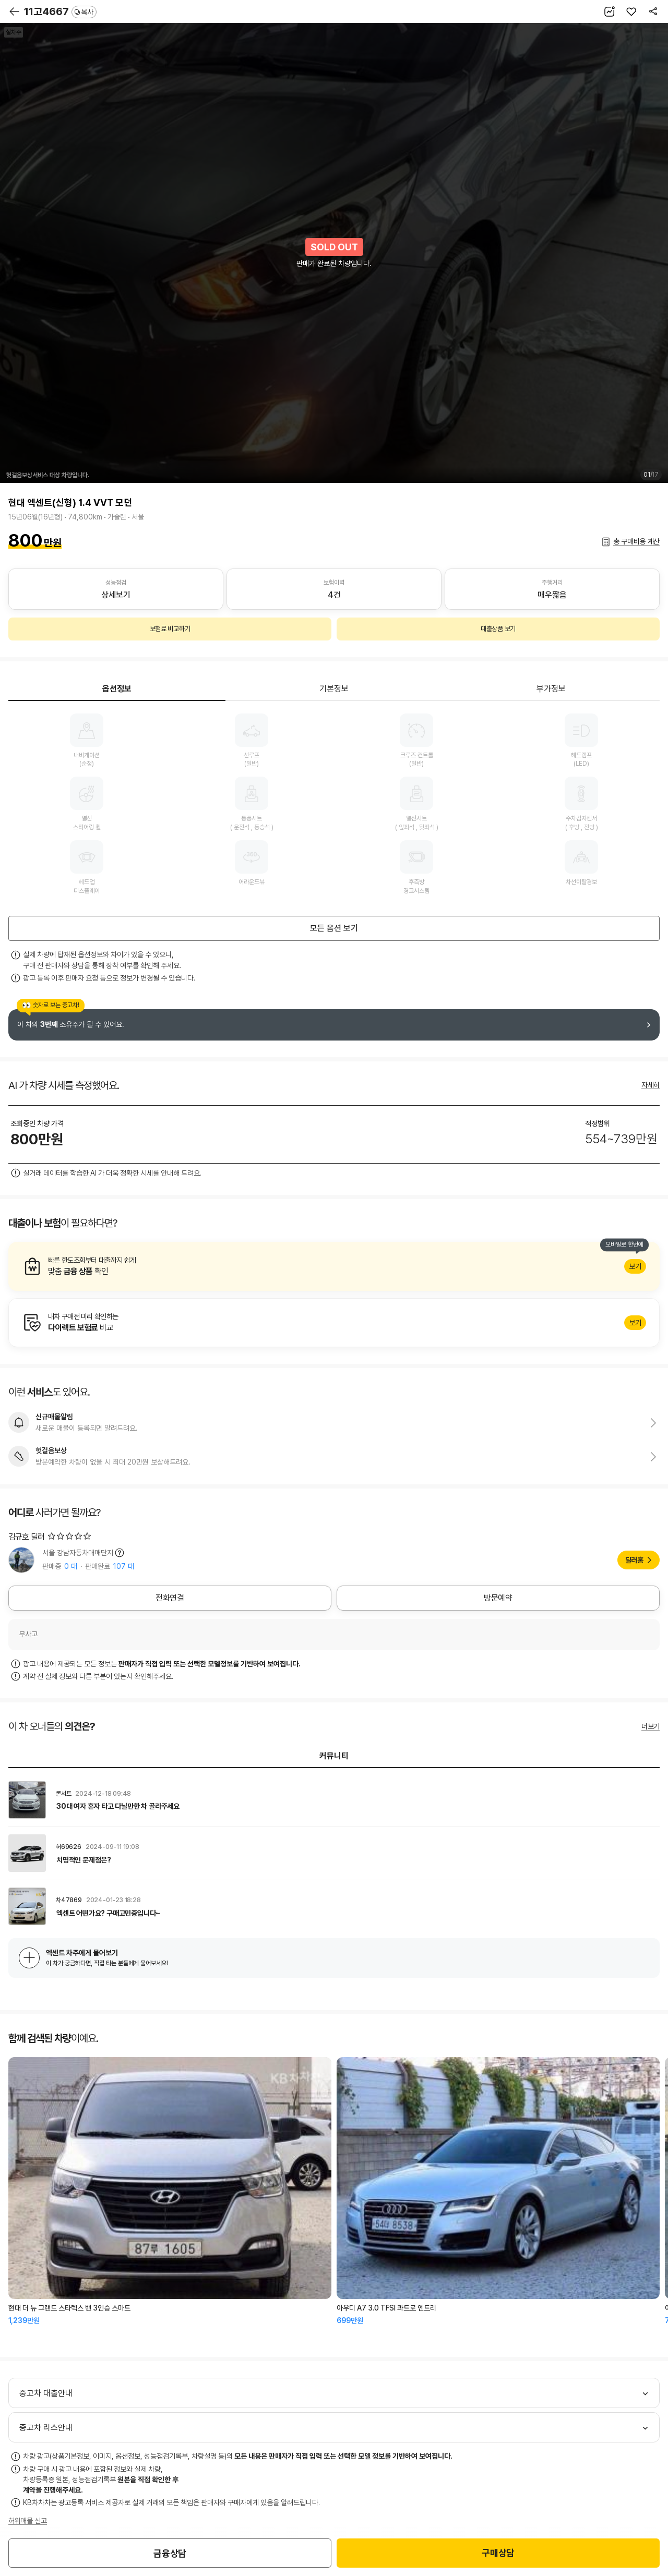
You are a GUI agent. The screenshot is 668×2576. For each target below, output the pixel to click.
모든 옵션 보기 (334, 928)
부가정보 (551, 689)
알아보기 (334, 1266)
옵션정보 (117, 689)
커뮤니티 (334, 1756)
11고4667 (60, 11)
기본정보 (334, 689)
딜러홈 (634, 1560)
